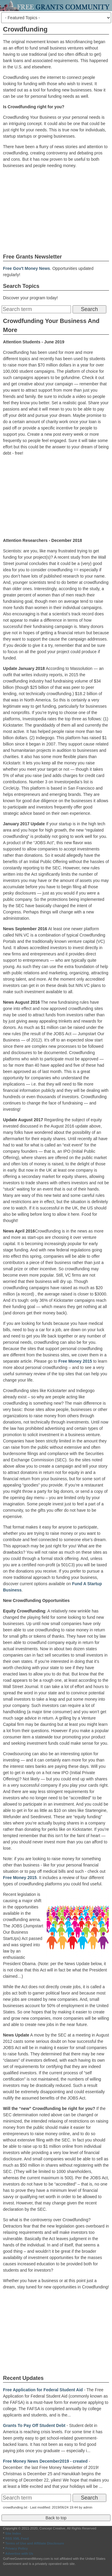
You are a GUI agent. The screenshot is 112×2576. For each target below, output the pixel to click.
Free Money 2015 (75, 1361)
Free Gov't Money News (26, 268)
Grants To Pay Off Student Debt (34, 2425)
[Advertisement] (56, 210)
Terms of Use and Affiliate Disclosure (34, 2543)
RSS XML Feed (17, 2538)
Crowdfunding (25, 29)
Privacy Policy (16, 2548)
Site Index (13, 2533)
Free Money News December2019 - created (45, 2461)
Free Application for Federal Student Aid (43, 2389)
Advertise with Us (19, 2553)
